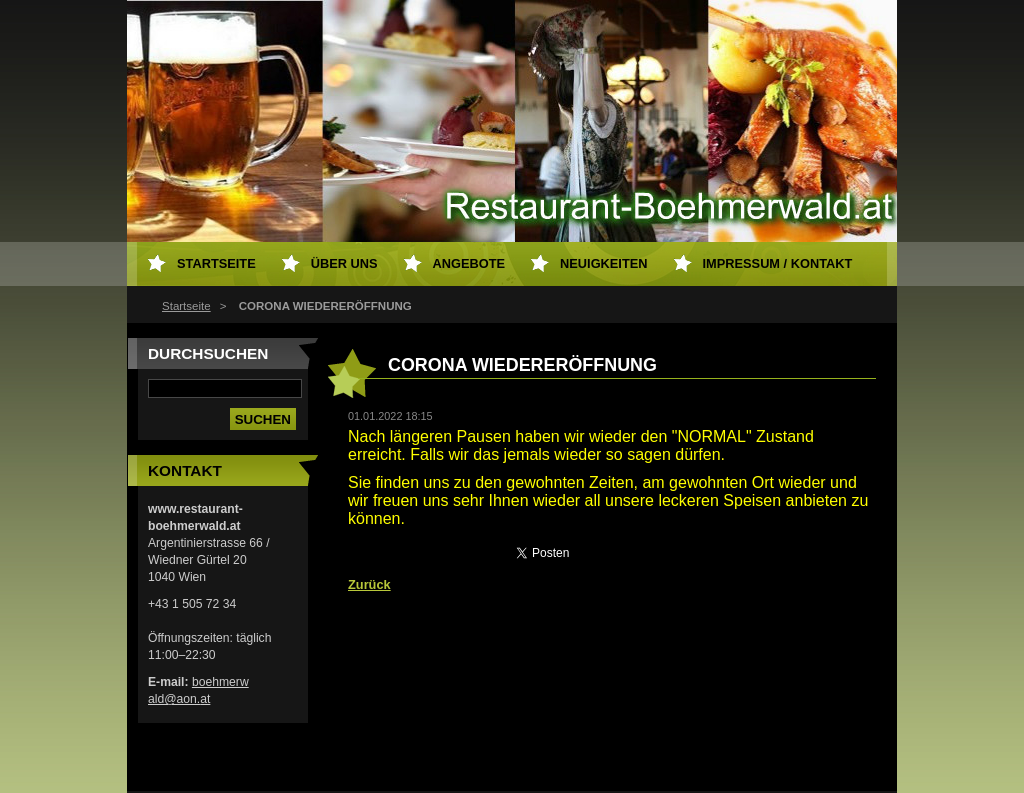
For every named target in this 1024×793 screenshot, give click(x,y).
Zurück (369, 584)
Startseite (186, 306)
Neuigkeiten (603, 263)
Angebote (469, 263)
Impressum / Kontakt (778, 263)
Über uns (344, 263)
